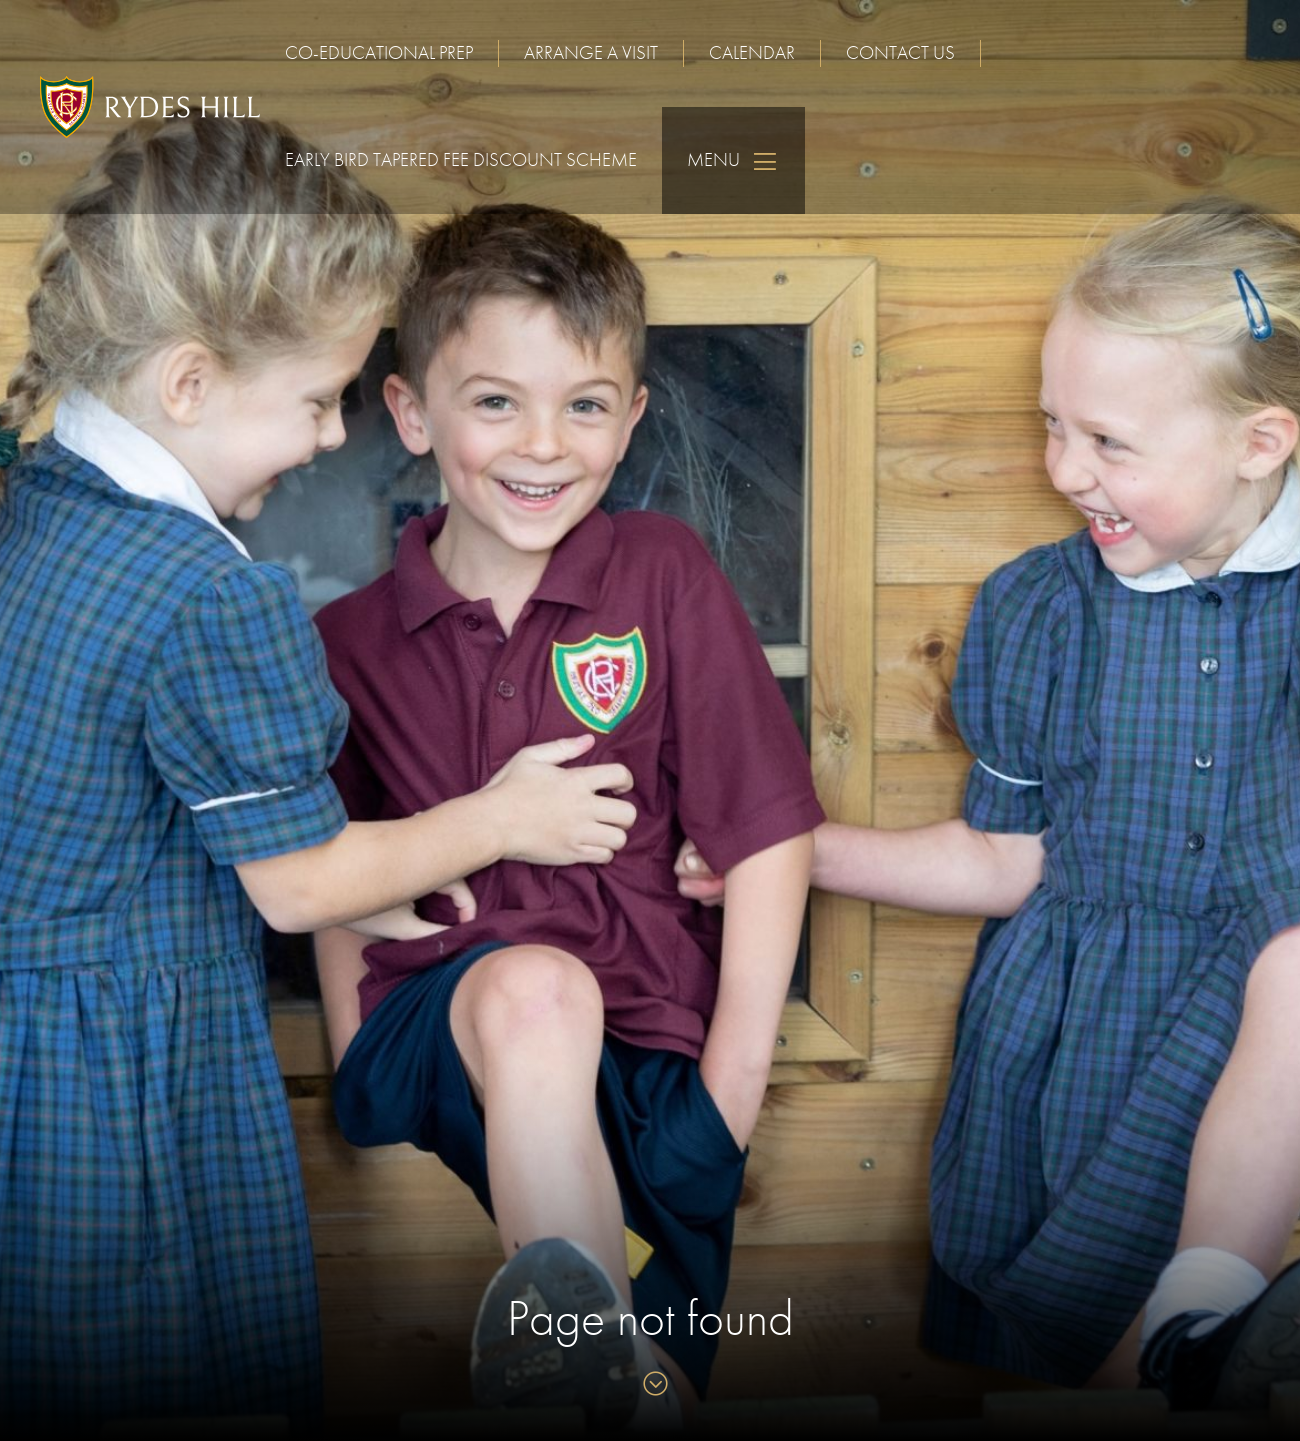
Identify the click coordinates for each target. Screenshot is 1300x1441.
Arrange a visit (591, 52)
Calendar (752, 52)
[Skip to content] (650, 1385)
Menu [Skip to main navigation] (733, 160)
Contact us (900, 52)
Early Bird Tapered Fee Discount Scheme (461, 159)
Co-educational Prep (379, 52)
